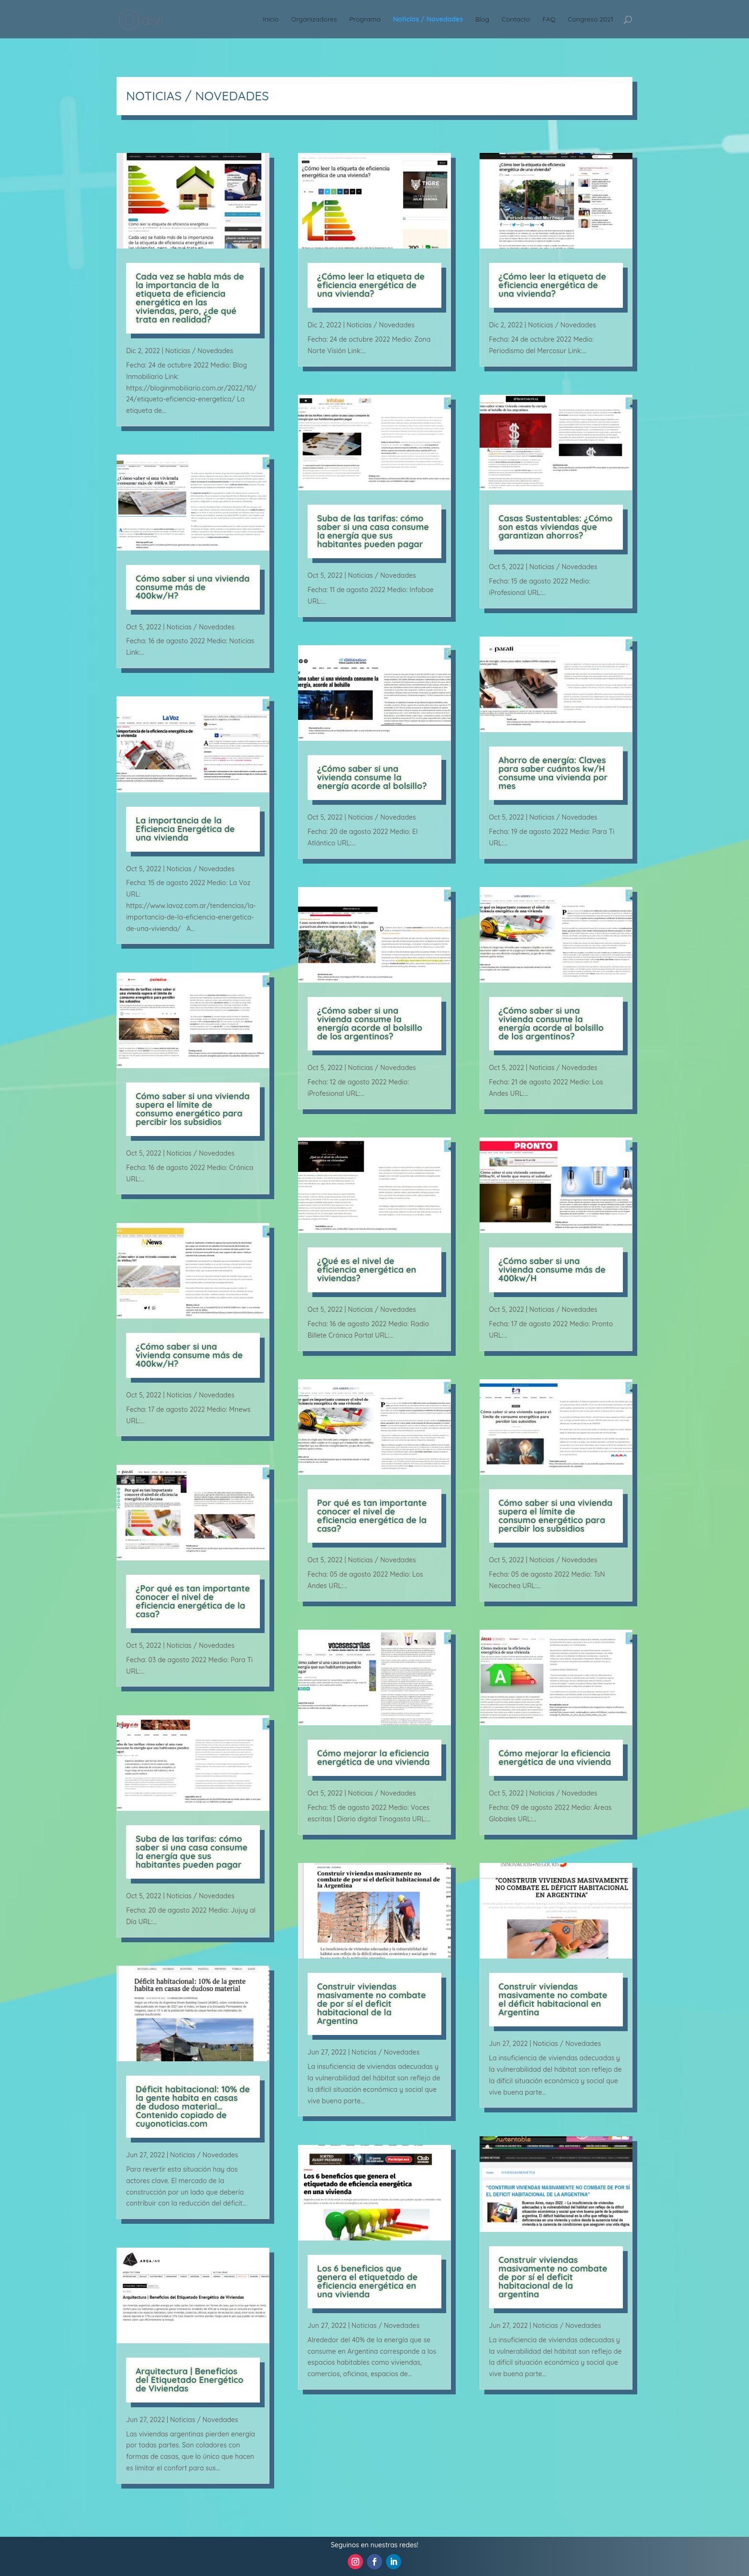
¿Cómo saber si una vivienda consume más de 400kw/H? (189, 1355)
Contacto (516, 19)
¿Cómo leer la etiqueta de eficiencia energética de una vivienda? (371, 285)
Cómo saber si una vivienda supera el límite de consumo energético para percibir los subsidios (193, 1109)
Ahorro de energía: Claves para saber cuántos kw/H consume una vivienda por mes (553, 773)
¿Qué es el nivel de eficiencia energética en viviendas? (367, 1270)
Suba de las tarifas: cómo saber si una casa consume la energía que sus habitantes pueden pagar (191, 1851)
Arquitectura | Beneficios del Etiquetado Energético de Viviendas (190, 2380)
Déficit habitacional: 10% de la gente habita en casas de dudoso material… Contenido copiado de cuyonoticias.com (193, 2106)
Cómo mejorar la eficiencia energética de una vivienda (373, 1757)
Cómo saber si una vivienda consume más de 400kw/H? (193, 587)
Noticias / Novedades (428, 19)
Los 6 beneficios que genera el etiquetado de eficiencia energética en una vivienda (367, 2281)
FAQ (548, 19)
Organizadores (314, 19)
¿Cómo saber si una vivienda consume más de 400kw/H (552, 1270)
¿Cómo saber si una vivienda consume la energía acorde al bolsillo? (372, 777)
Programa (365, 19)
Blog (482, 19)
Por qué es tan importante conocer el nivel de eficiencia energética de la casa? (372, 1515)
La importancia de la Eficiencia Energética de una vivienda (185, 829)
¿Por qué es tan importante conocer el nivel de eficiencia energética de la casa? (193, 1601)
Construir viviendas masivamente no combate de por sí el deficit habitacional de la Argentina (371, 2003)
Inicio (270, 19)
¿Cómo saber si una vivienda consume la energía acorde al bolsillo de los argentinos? (369, 1023)
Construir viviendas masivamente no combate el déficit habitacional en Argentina (553, 1999)
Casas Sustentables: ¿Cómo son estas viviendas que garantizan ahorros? (556, 527)
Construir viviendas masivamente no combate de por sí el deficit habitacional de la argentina (553, 2277)
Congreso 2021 (590, 19)
